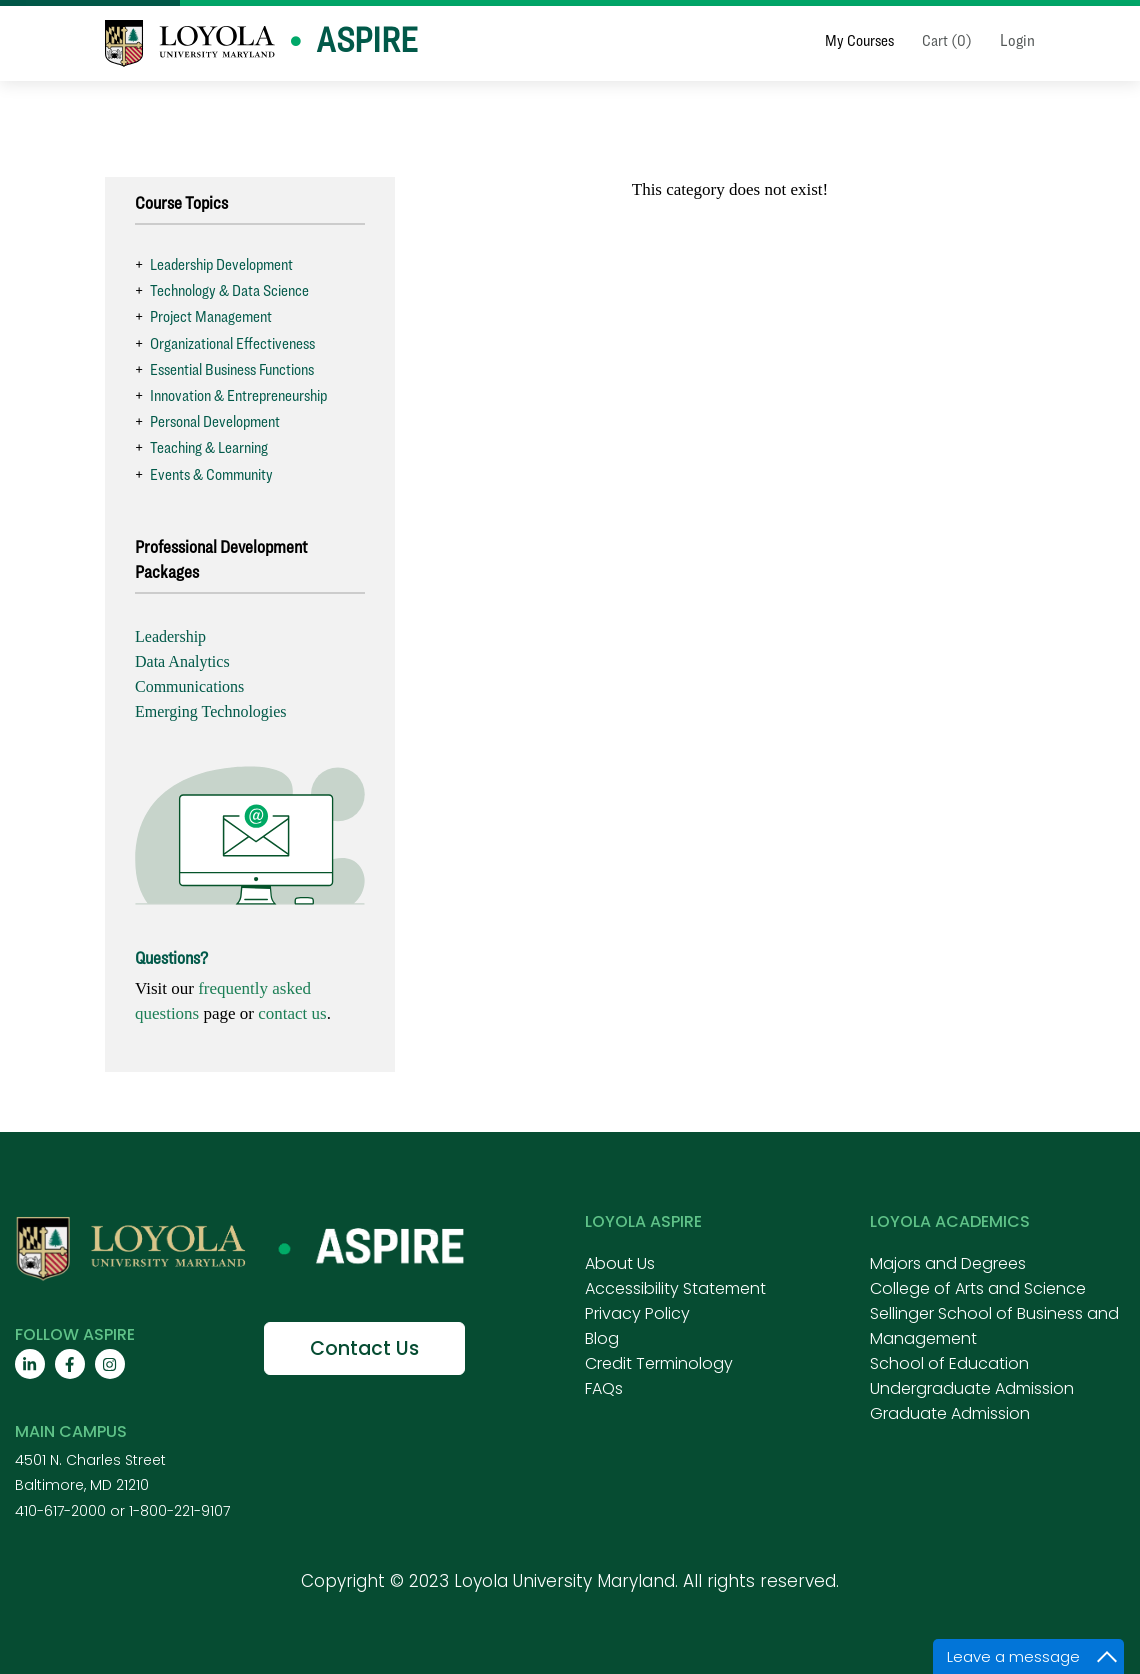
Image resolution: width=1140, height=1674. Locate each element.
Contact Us (364, 1348)
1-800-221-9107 (179, 1511)
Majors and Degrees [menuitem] (948, 1263)
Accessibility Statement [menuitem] (675, 1288)
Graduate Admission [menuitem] (950, 1413)
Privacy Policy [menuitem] (637, 1313)
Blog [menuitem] (602, 1338)
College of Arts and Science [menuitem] (978, 1288)
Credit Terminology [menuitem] (659, 1363)
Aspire (366, 39)
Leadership (170, 636)
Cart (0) (947, 40)
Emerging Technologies (211, 711)
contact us (292, 1013)
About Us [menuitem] (620, 1263)
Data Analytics (182, 661)
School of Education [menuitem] (949, 1363)
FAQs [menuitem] (604, 1388)
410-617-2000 (60, 1511)
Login (1017, 40)
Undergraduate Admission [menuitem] (972, 1388)
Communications (189, 686)
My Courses (859, 40)
